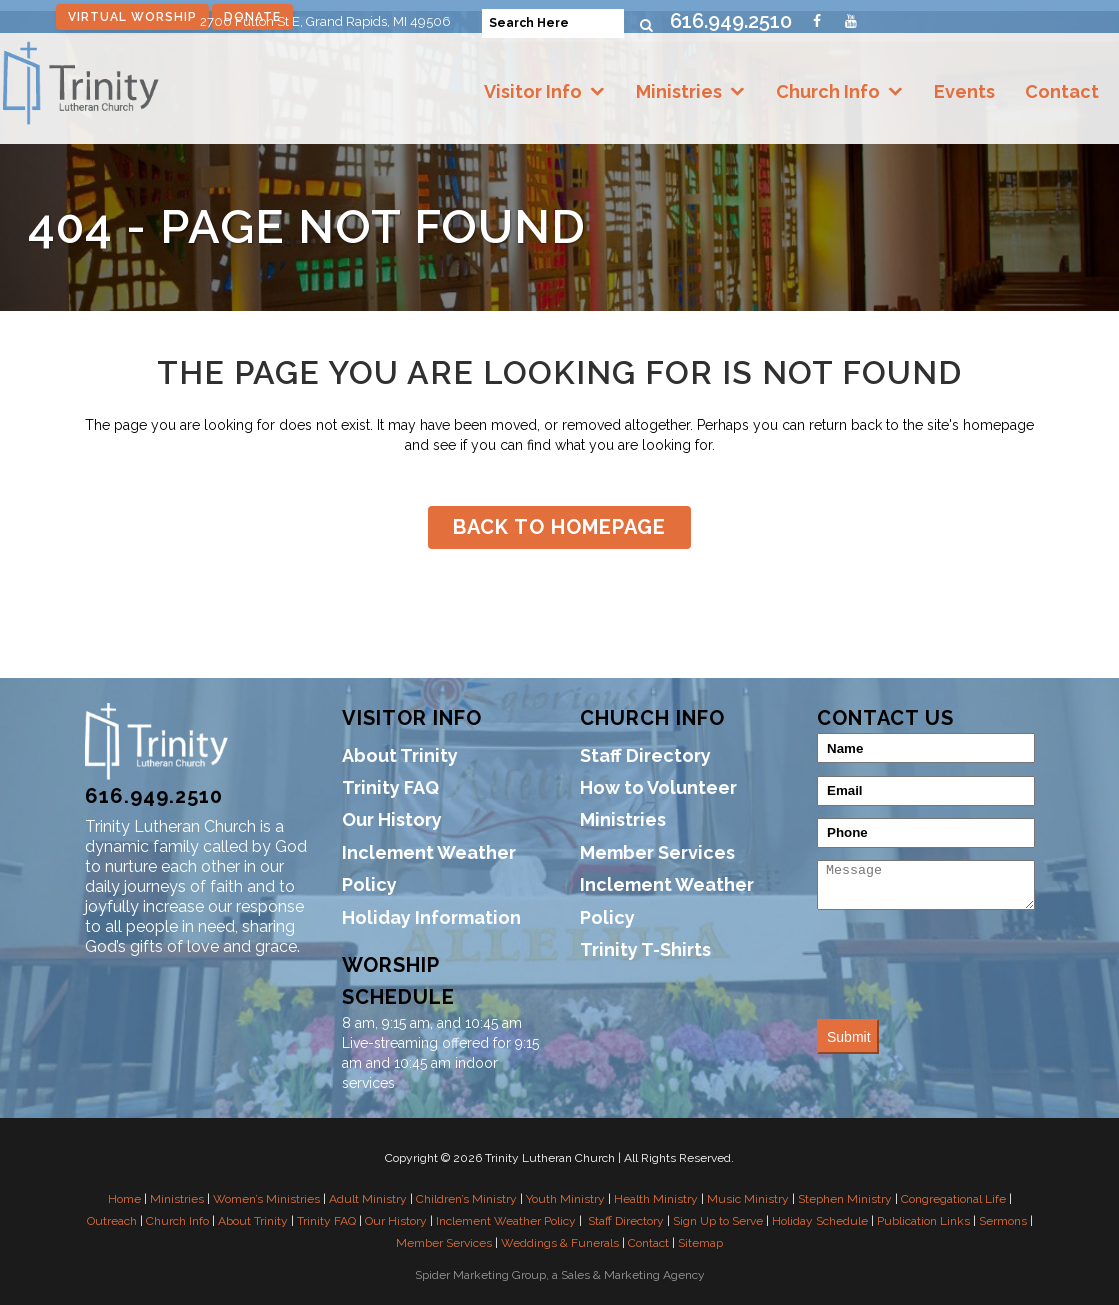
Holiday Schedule (820, 1221)
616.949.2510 (731, 21)
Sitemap (700, 1243)
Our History (392, 819)
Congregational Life (953, 1199)
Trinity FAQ (390, 787)
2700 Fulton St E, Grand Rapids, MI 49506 (325, 21)
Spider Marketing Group (480, 1275)
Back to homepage (559, 527)
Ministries (679, 91)
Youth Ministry (565, 1199)
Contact (1062, 91)
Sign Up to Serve (718, 1221)
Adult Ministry (368, 1199)
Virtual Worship (132, 17)
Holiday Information (431, 917)
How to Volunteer (658, 787)
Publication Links (923, 1221)
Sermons (1003, 1221)
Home (124, 1199)
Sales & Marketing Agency (633, 1275)
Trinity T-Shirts (645, 949)
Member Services (657, 852)
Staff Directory (645, 755)
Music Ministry (748, 1199)
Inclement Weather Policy (429, 868)
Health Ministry (656, 1199)
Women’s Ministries (266, 1199)
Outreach (112, 1221)
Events (964, 91)
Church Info (828, 91)
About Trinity (400, 755)
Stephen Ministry (845, 1199)
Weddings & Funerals (560, 1243)
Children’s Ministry (466, 1199)
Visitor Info (533, 91)
